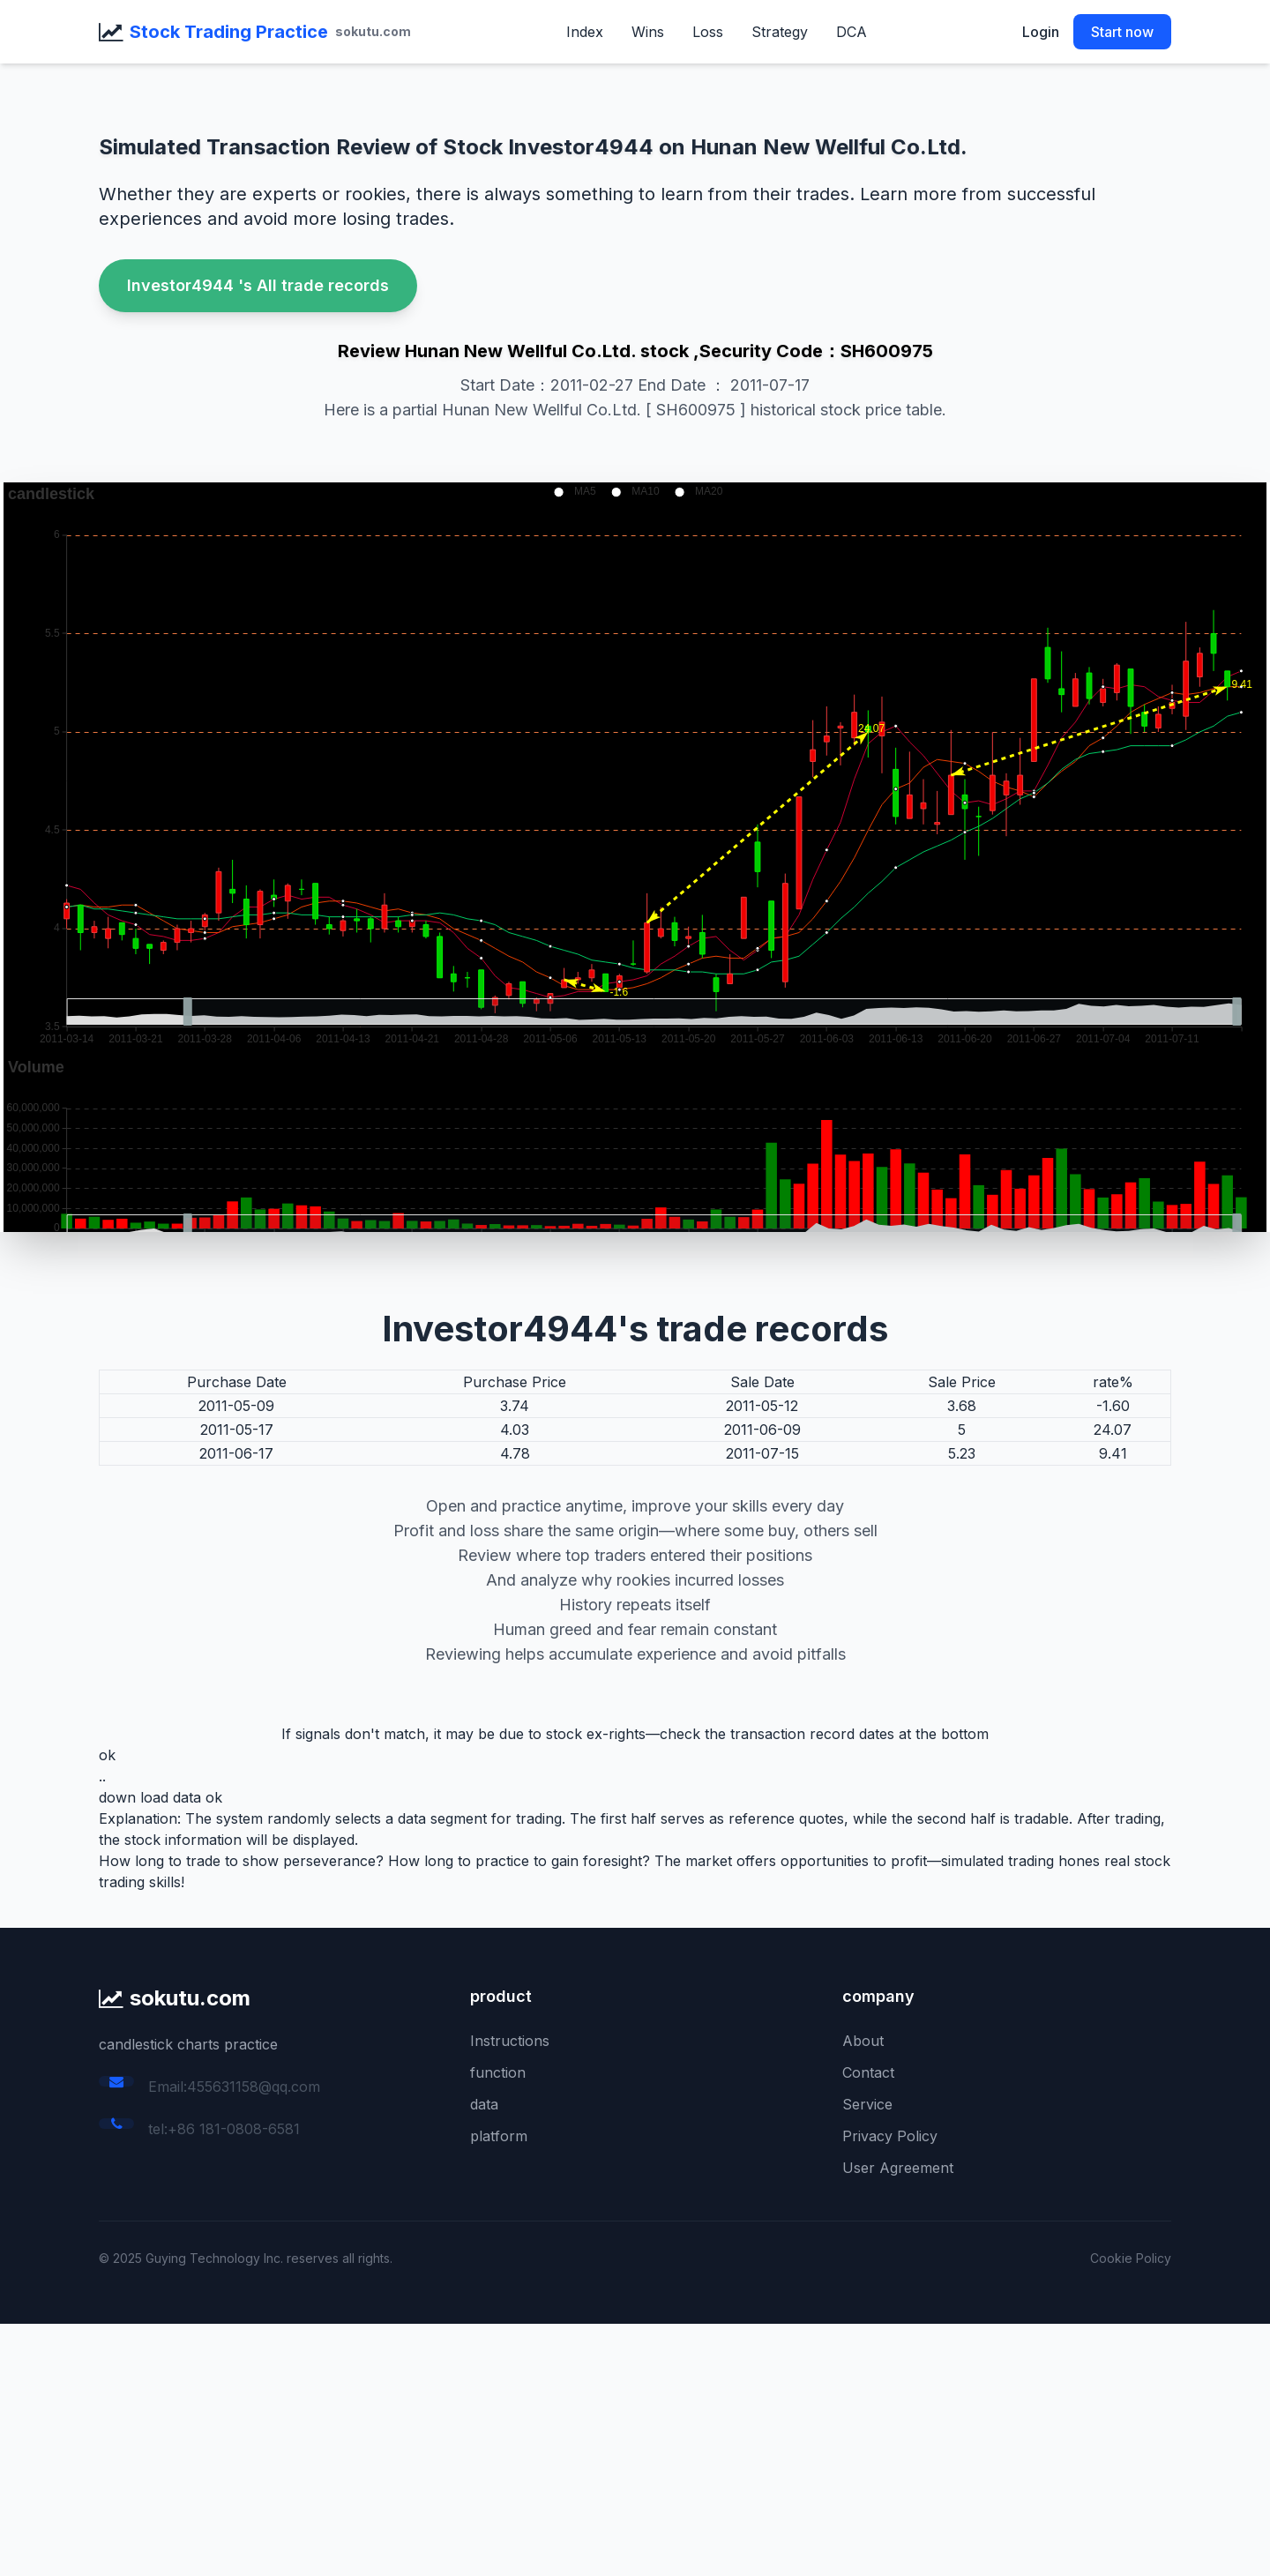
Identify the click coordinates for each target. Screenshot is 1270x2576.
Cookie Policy (1130, 2258)
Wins (647, 32)
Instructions (509, 2041)
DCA (851, 32)
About (863, 2041)
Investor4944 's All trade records (258, 285)
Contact (868, 2072)
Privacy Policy (890, 2136)
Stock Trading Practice (229, 31)
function (498, 2072)
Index (584, 32)
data (484, 2104)
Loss (707, 32)
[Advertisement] (529, 2447)
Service (867, 2104)
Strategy (779, 32)
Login (1040, 32)
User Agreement (897, 2168)
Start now (1122, 32)
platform (498, 2136)
